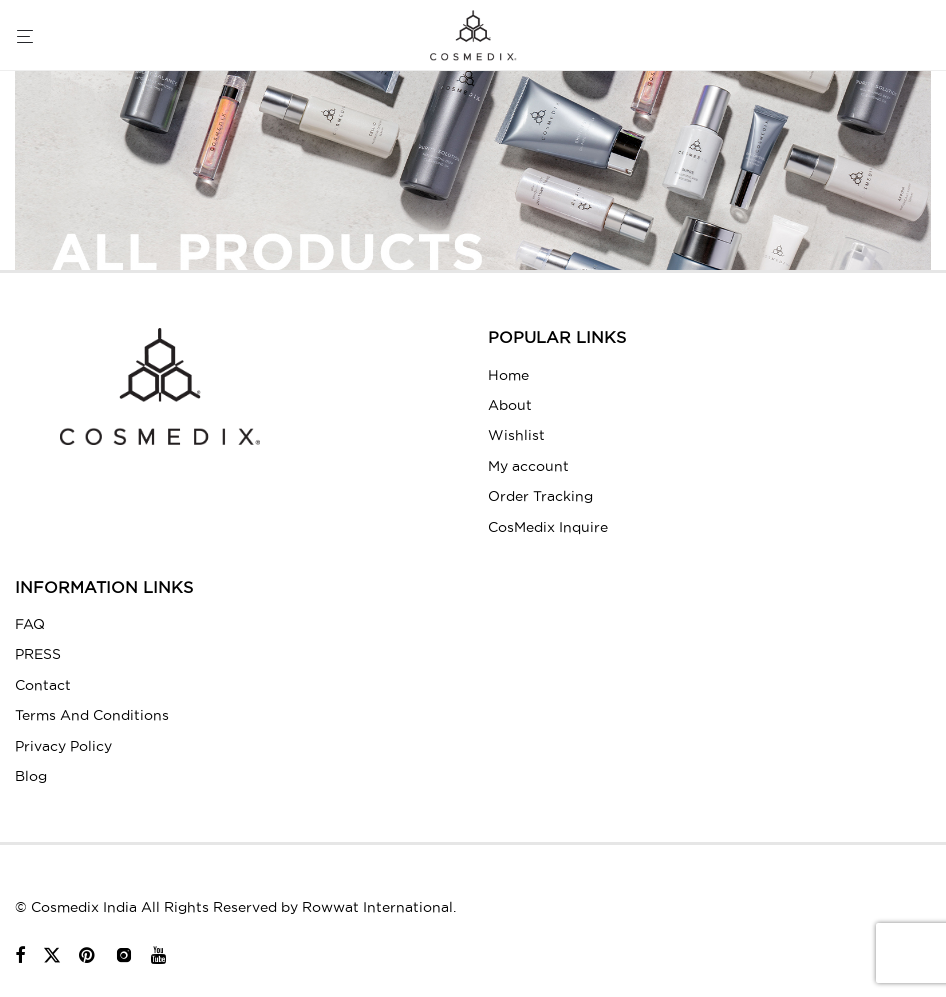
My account (528, 466)
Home (508, 375)
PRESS (38, 654)
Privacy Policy (63, 746)
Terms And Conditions (92, 715)
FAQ (30, 624)
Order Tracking (540, 496)
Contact (43, 685)
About (510, 405)
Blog (31, 776)
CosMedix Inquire (548, 527)
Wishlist (516, 435)
